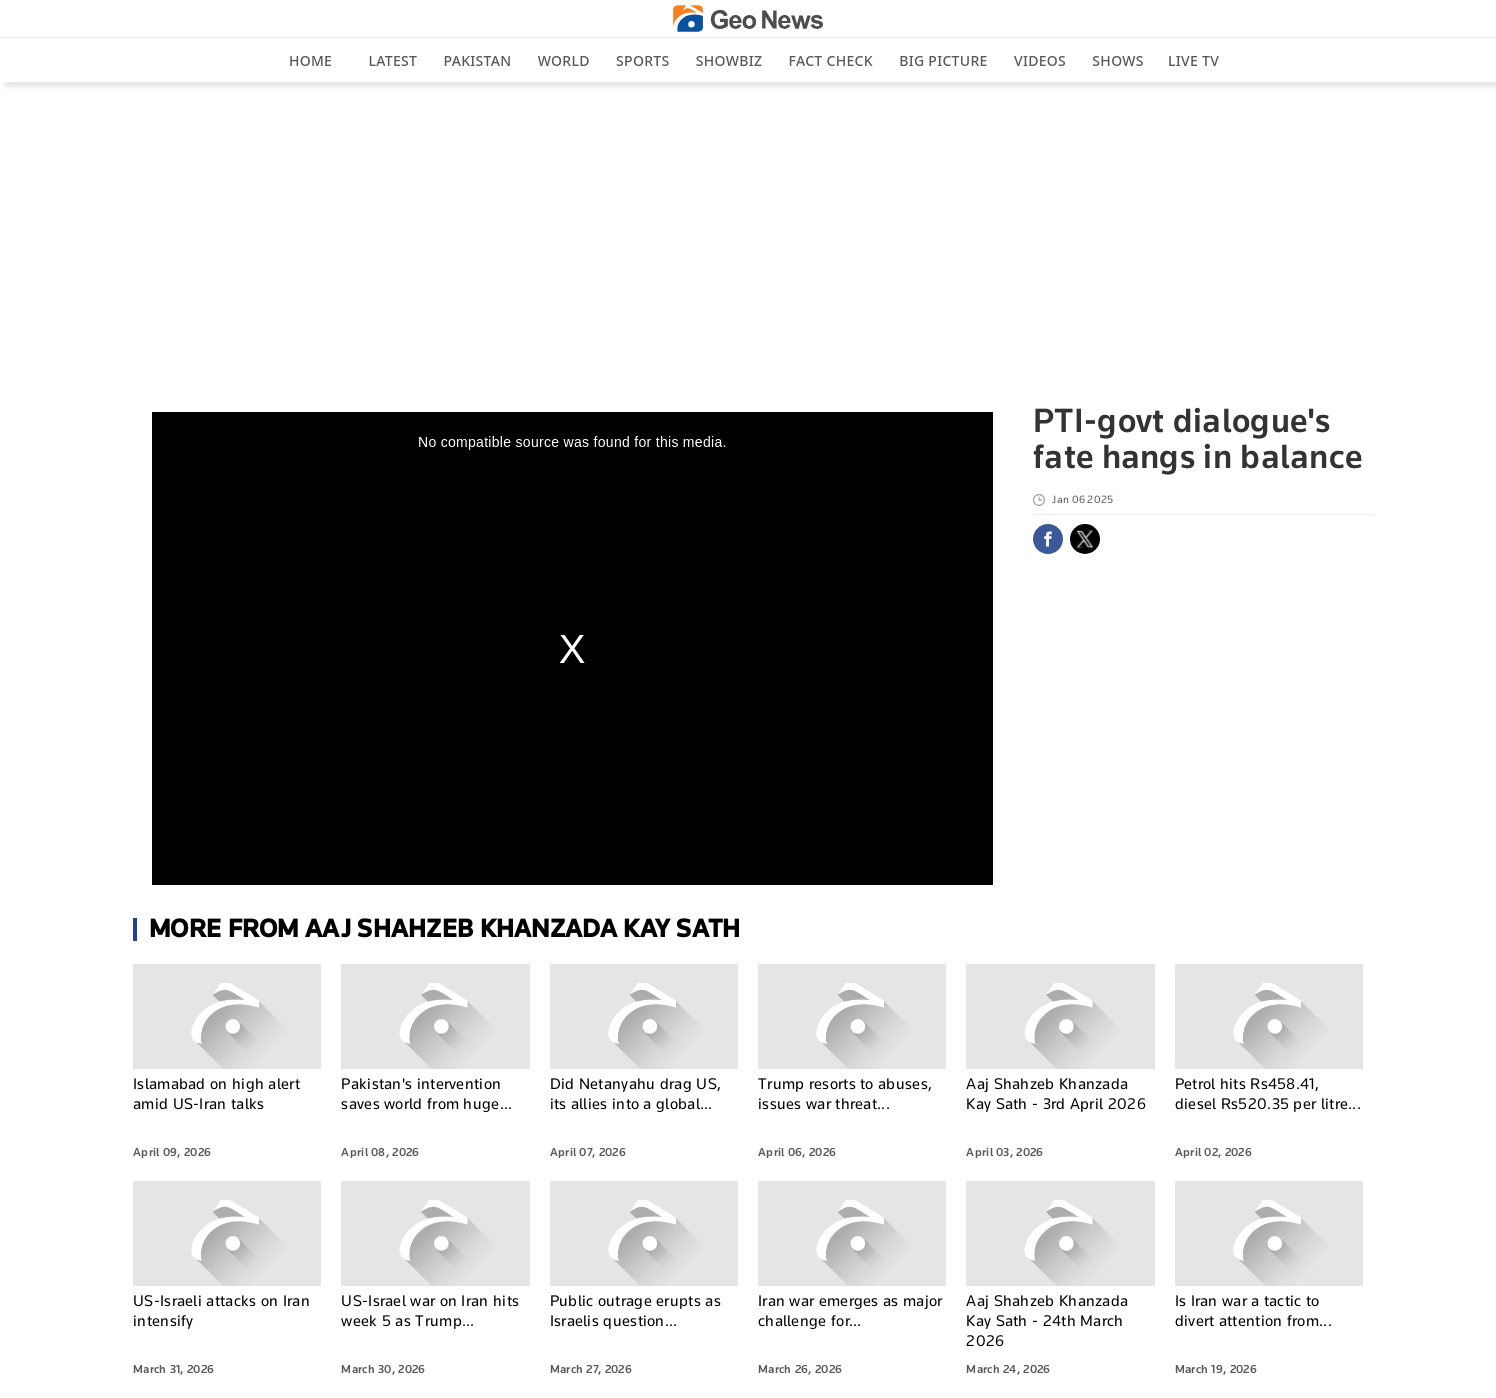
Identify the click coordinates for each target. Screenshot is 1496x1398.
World (564, 60)
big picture (943, 60)
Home (310, 60)
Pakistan (478, 60)
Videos (1040, 60)
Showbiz (729, 60)
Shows (1117, 60)
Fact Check (831, 60)
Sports (642, 60)
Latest (393, 60)
